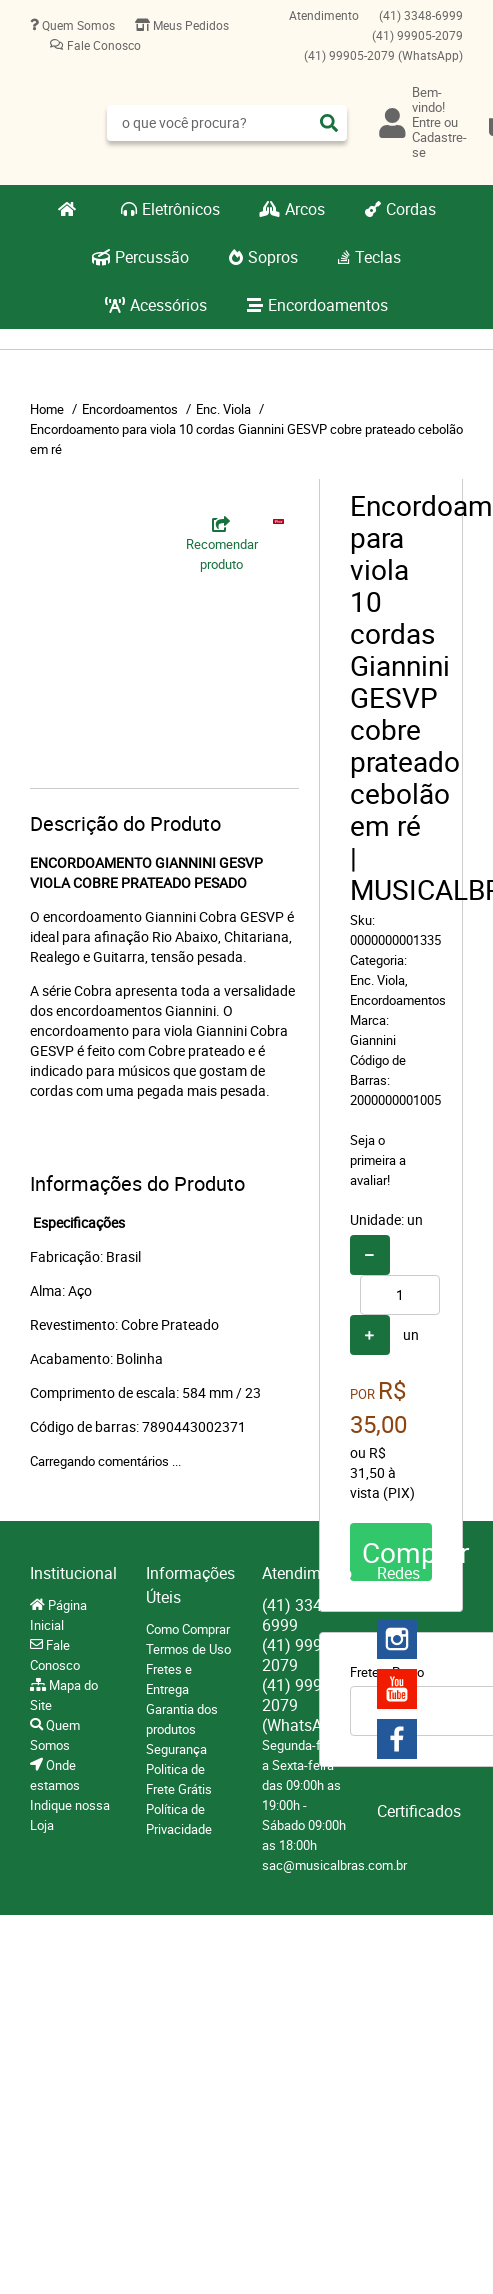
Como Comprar (188, 1629)
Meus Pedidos (189, 25)
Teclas (378, 257)
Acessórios (168, 305)
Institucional (73, 1573)
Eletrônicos (181, 209)
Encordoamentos (328, 305)
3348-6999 (421, 15)
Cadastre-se (439, 144)
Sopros (273, 257)
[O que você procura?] (329, 123)
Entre (426, 122)
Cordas (411, 209)
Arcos (305, 209)
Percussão (152, 257)
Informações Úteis (189, 1585)
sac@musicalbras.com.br (334, 1865)
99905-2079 (417, 35)
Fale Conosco (102, 45)
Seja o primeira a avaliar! (378, 1160)
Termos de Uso (188, 1649)
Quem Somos (77, 25)
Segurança (176, 1749)
